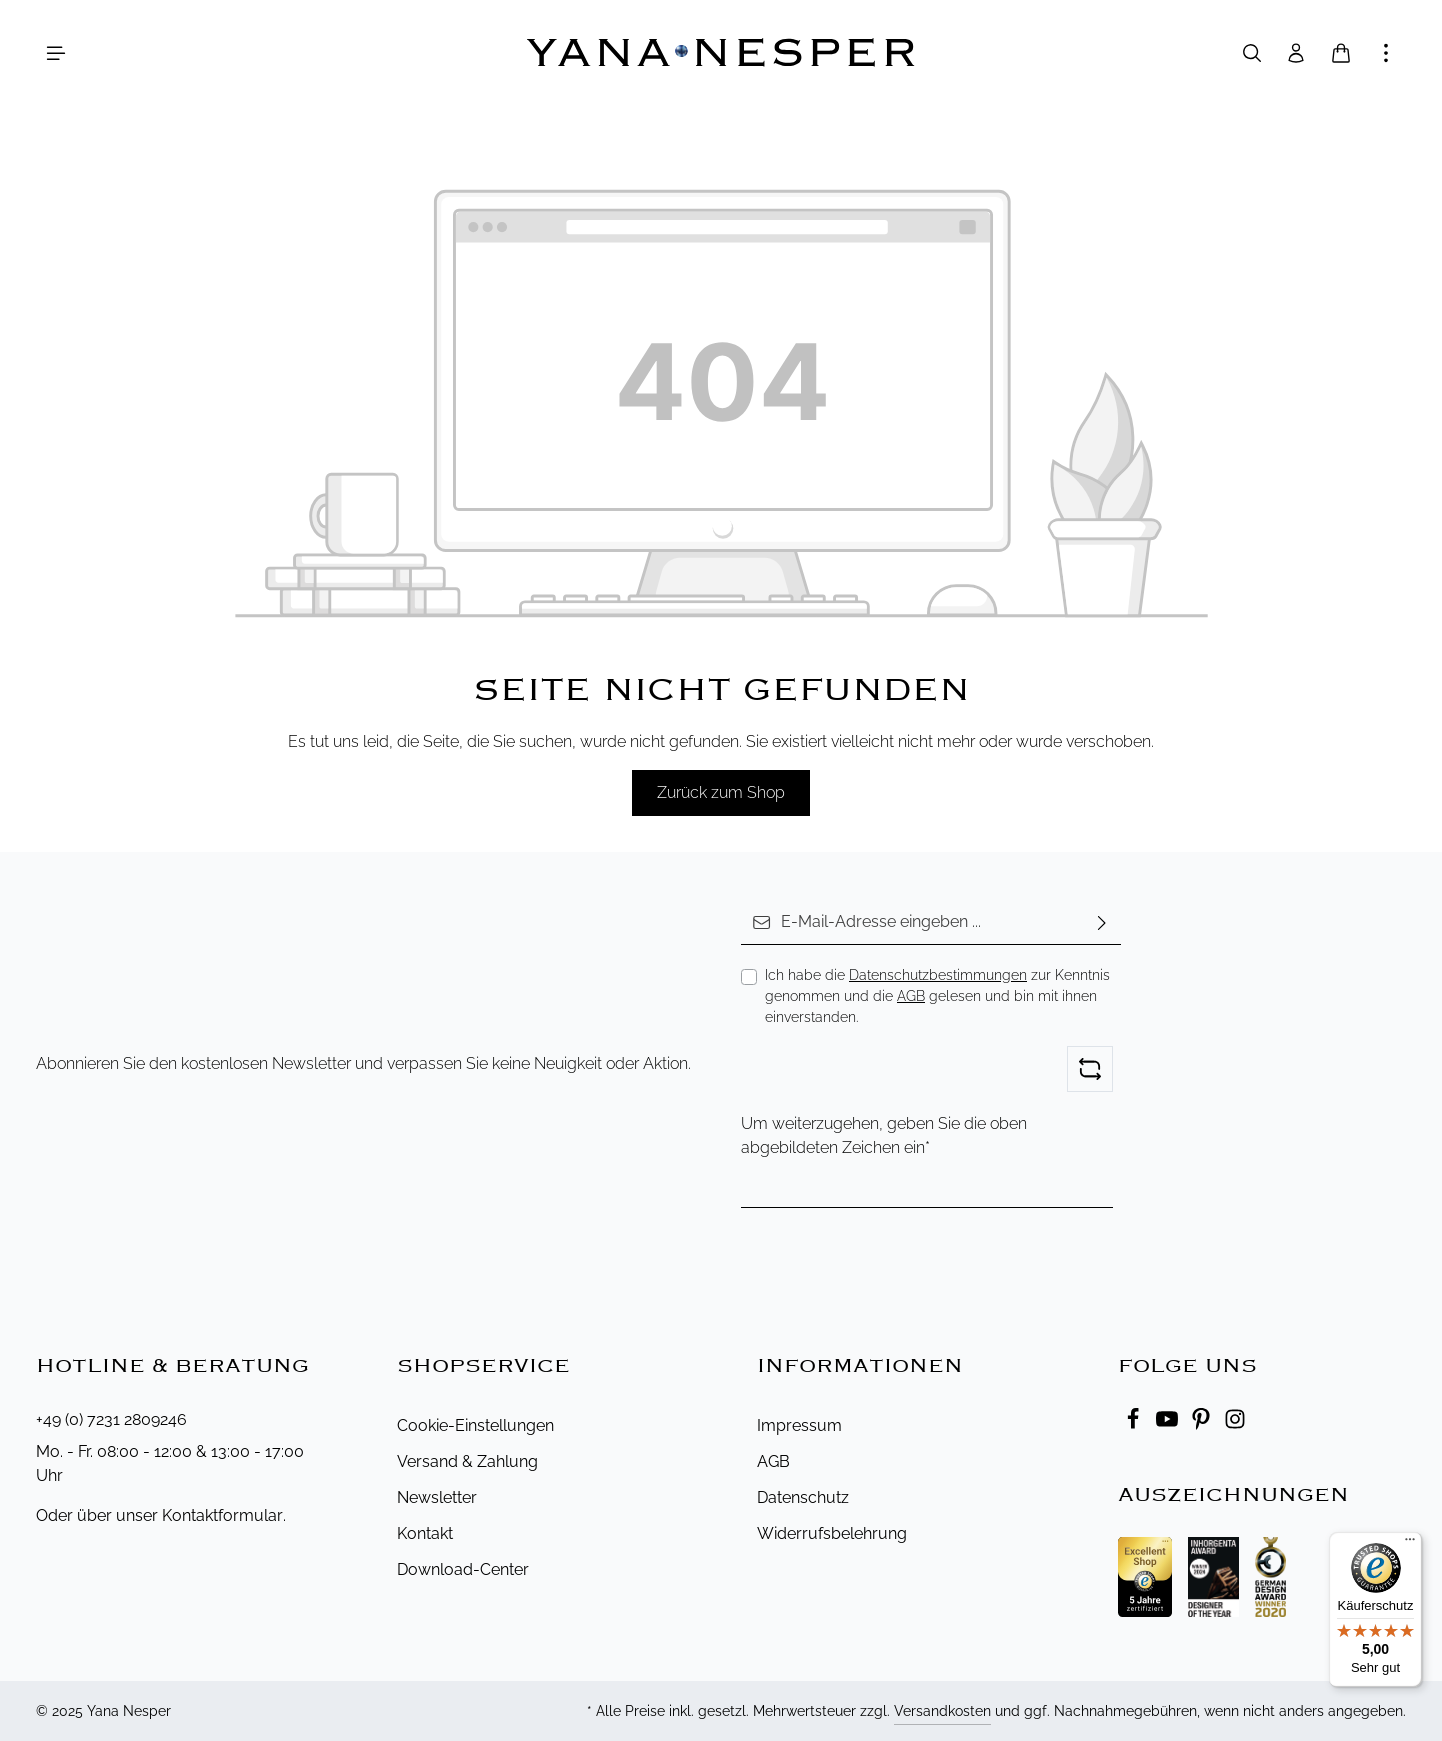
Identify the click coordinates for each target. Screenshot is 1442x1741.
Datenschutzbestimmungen (938, 975)
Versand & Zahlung (467, 1461)
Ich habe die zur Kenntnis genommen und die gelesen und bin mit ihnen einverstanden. (937, 996)
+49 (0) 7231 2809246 (111, 1419)
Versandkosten (942, 1711)
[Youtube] (1169, 1424)
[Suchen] (1252, 53)
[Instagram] (1235, 1424)
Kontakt (425, 1533)
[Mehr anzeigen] (1386, 53)
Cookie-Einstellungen (475, 1425)
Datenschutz (803, 1497)
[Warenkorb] (1341, 53)
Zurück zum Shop (721, 792)
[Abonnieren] (1102, 922)
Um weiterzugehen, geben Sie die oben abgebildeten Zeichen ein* (884, 1135)
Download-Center (463, 1569)
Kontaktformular (222, 1515)
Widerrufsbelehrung (832, 1533)
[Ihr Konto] (1296, 53)
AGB (911, 996)
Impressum (799, 1425)
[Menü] (56, 53)
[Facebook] (1135, 1424)
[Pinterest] (1203, 1424)
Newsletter (437, 1497)
